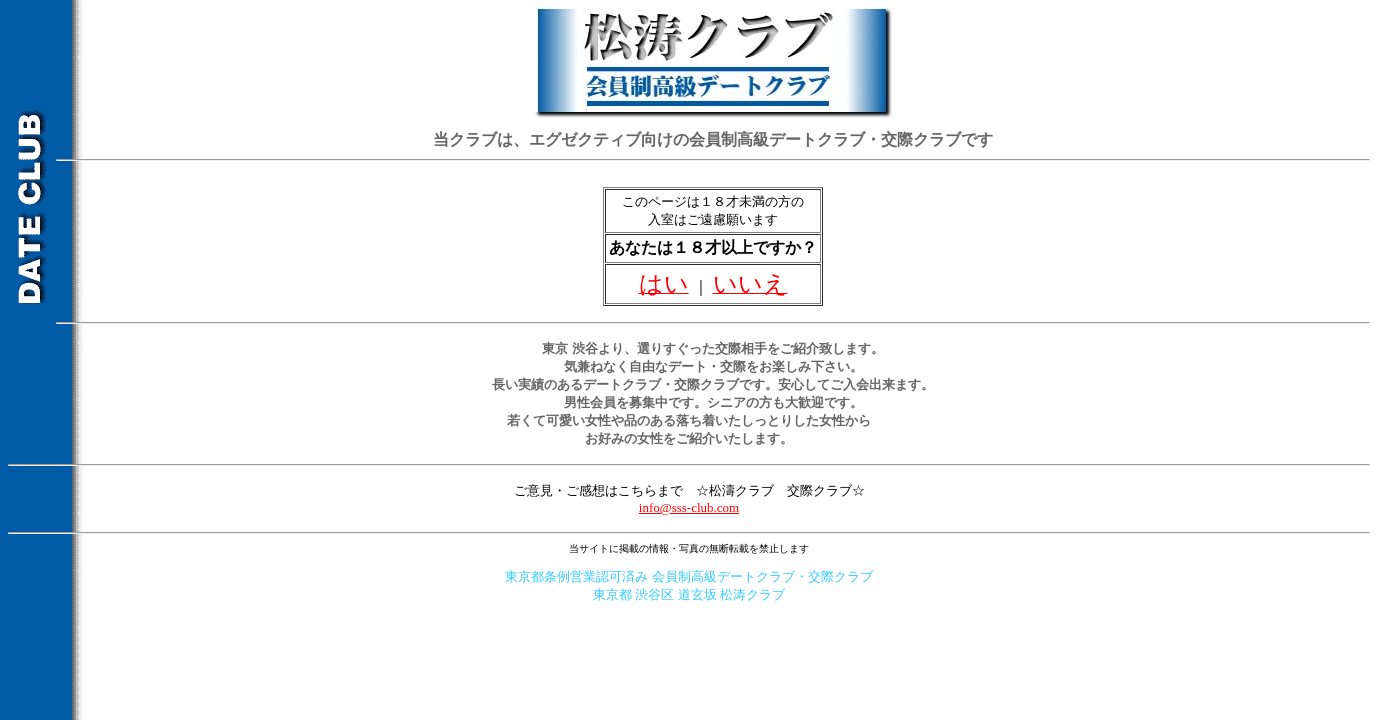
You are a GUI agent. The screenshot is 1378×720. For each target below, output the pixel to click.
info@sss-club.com (689, 507)
